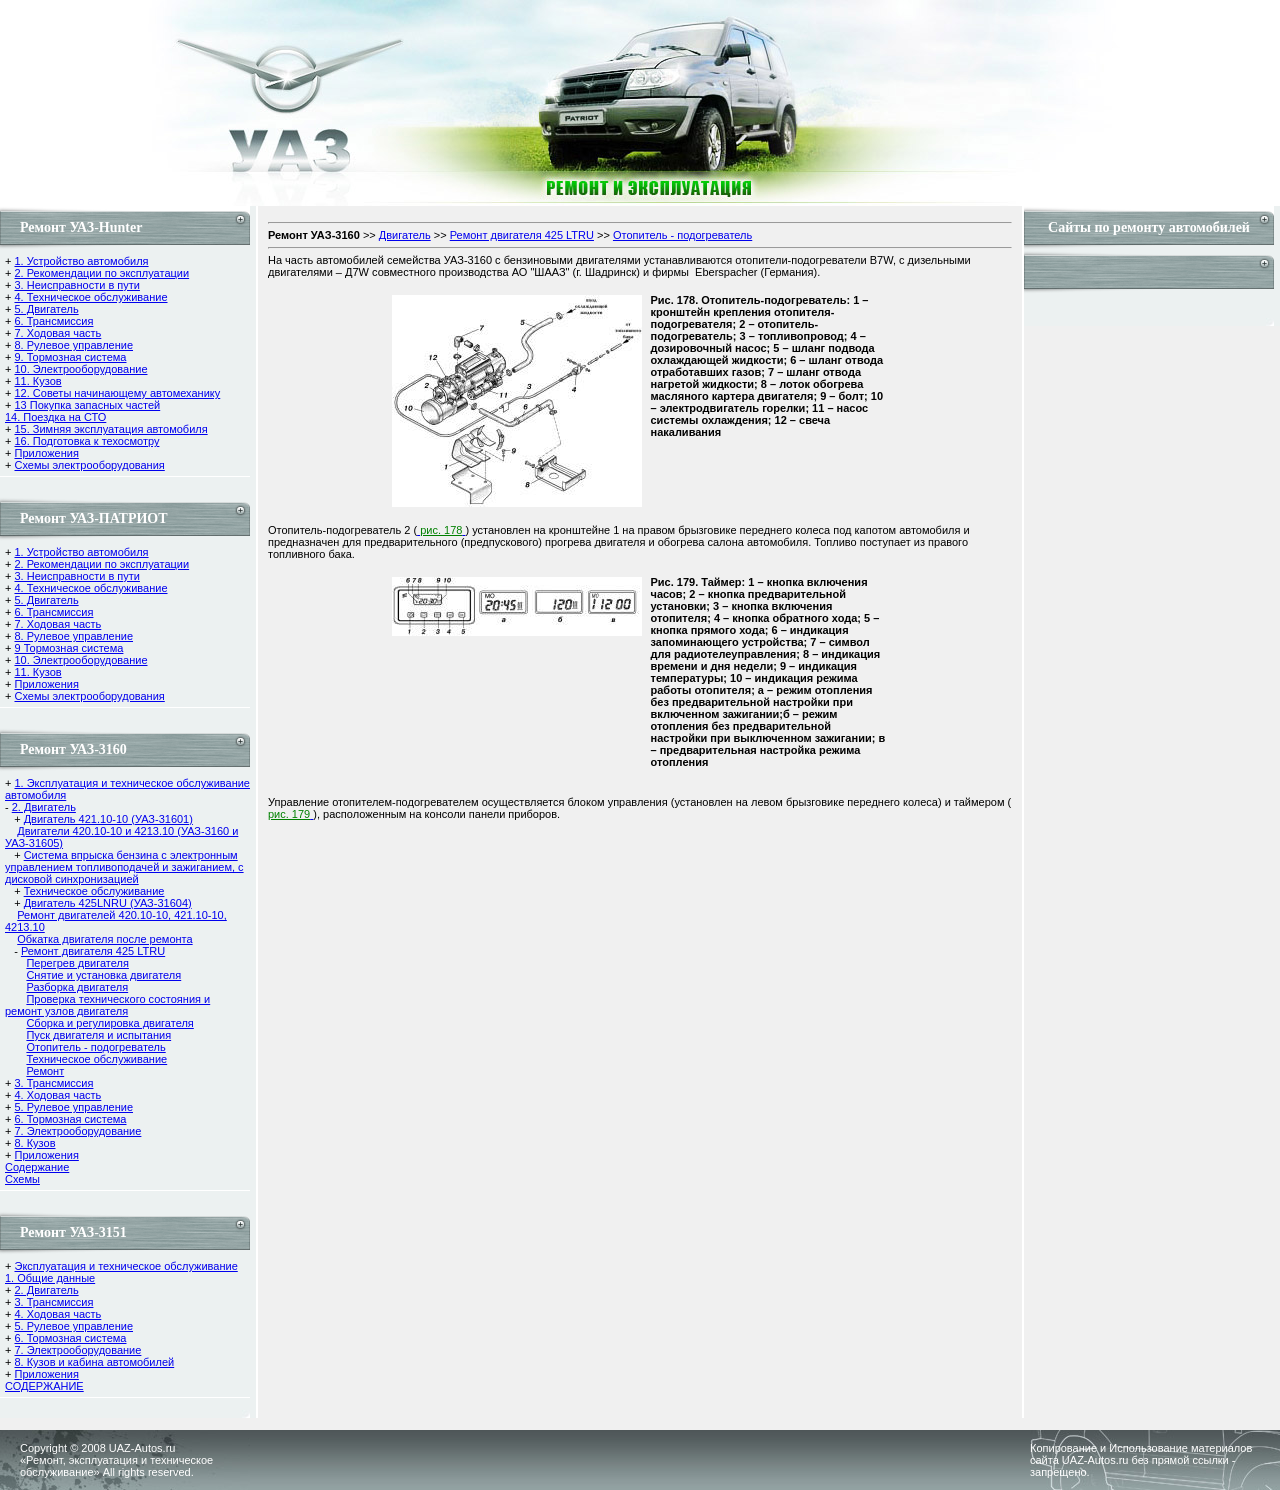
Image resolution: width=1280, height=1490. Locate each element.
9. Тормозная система (70, 357)
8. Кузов (34, 1143)
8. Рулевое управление (73, 345)
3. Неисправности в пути (76, 285)
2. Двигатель (44, 807)
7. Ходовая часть (57, 333)
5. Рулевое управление (73, 1107)
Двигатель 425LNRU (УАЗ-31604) (108, 903)
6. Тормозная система (70, 1119)
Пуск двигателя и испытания (98, 1035)
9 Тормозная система (68, 648)
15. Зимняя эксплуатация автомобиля (110, 429)
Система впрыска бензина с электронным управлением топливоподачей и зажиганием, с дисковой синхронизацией (124, 867)
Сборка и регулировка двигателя (109, 1023)
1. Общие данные (50, 1278)
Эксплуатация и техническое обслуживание (125, 1266)
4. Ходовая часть (57, 1095)
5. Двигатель (46, 309)
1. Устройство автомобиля (81, 261)
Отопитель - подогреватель (95, 1047)
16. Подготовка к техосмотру (86, 441)
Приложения (46, 453)
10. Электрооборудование (80, 369)
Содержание (37, 1167)
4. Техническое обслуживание (90, 297)
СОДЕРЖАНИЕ (44, 1386)
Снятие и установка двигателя (103, 975)
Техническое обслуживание (94, 891)
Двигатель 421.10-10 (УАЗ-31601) (108, 819)
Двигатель (405, 235)
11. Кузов (37, 381)
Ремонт (45, 1071)
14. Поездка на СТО (55, 417)
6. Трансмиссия (53, 321)
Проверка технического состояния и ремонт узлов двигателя (107, 1005)
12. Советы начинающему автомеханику (117, 393)
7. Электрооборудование (77, 1131)
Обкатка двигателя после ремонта (104, 939)
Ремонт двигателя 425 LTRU (93, 951)
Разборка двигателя (77, 987)
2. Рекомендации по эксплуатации (101, 273)
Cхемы (22, 1179)
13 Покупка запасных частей (87, 405)
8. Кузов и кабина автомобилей (94, 1362)
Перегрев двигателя (77, 963)
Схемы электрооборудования (89, 465)
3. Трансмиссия (53, 1083)
